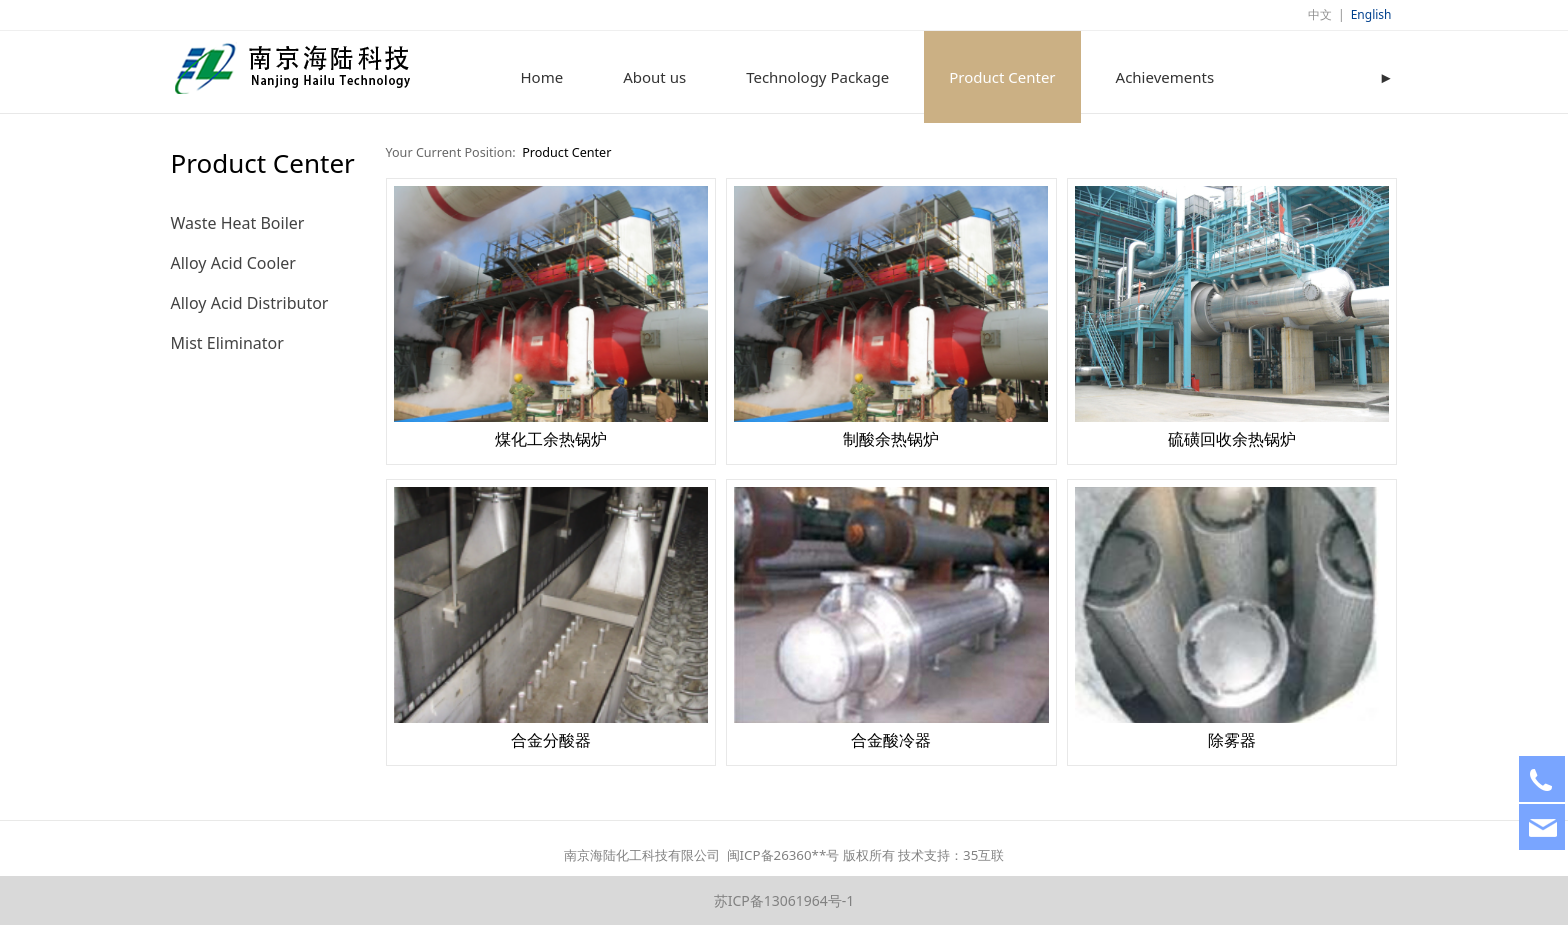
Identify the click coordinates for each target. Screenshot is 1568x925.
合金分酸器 (551, 740)
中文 (1320, 14)
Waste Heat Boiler (238, 223)
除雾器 (1232, 740)
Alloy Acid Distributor (250, 303)
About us (654, 77)
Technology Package (817, 77)
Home (542, 77)
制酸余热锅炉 (891, 439)
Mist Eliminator (227, 343)
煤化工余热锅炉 (551, 439)
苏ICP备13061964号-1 (784, 900)
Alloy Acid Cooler (233, 263)
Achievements (1165, 77)
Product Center (1002, 77)
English (1371, 14)
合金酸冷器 (891, 740)
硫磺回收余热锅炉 (1232, 439)
